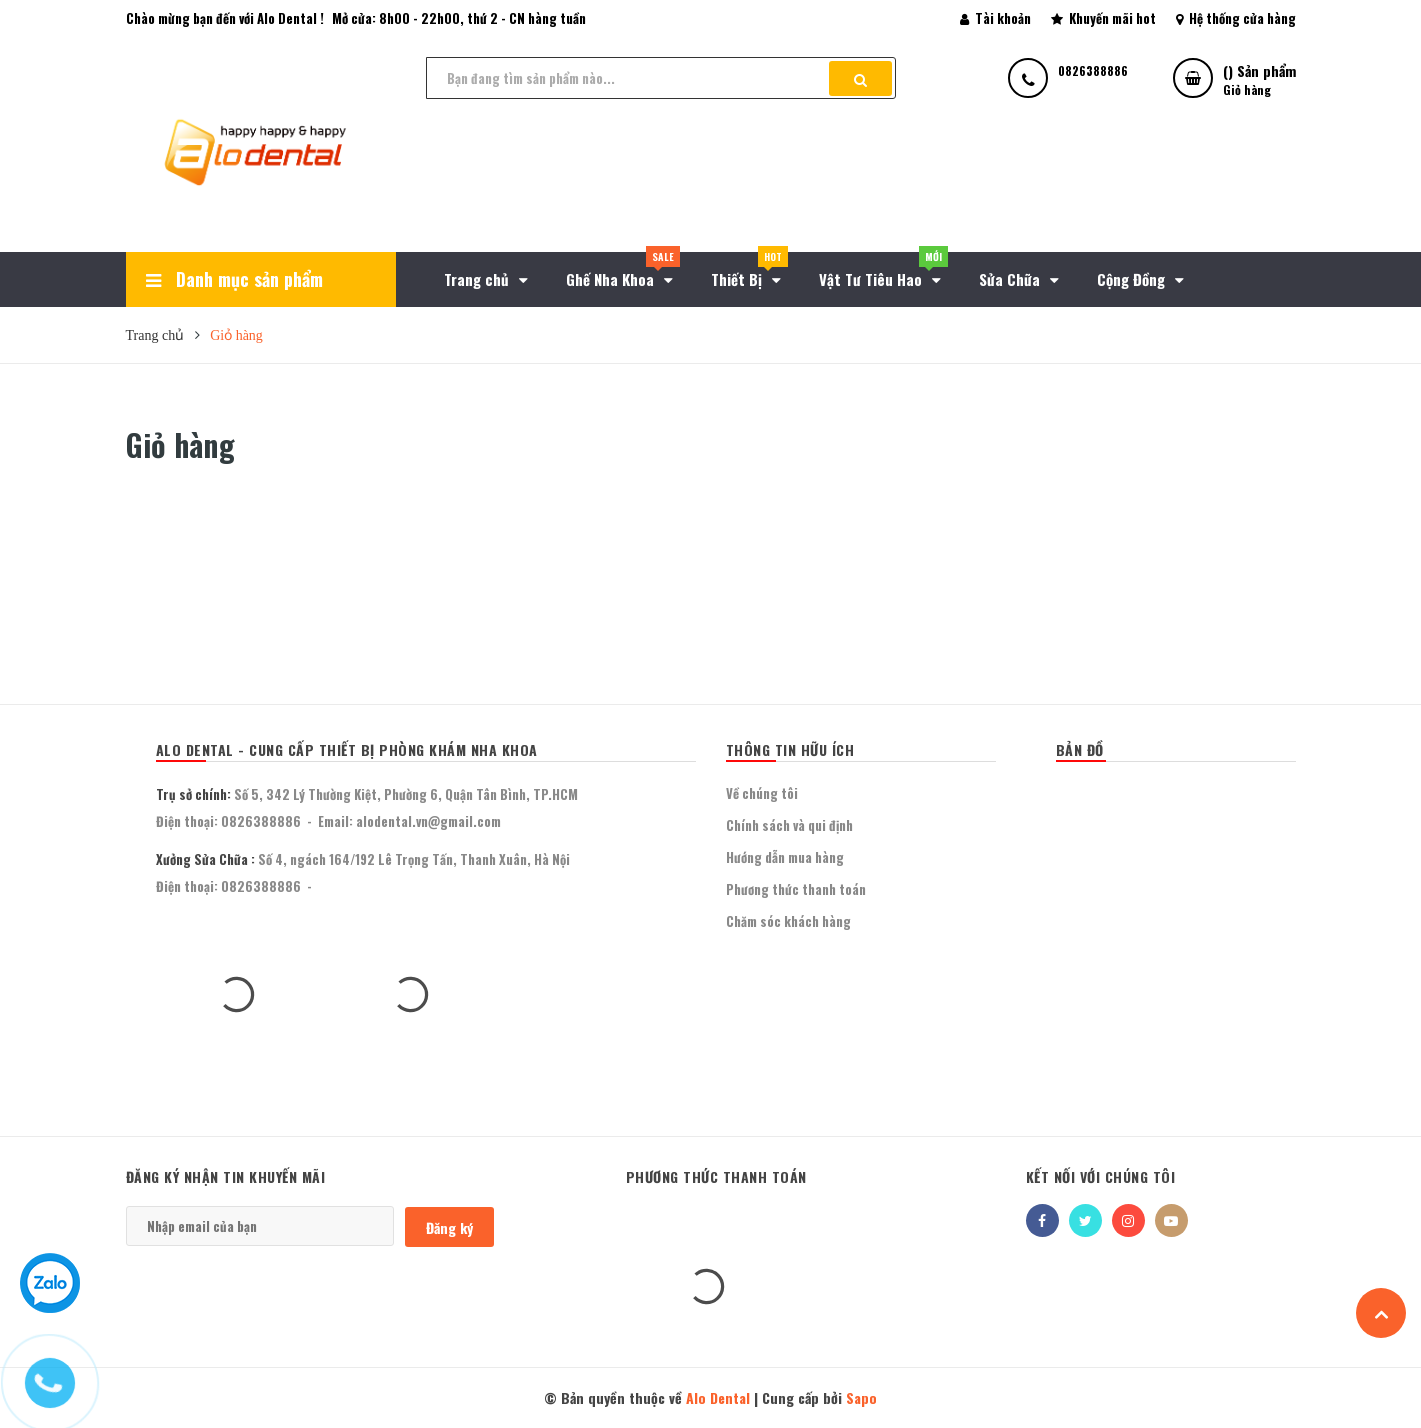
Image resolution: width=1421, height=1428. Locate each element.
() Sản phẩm (1259, 79)
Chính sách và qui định (789, 825)
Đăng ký (449, 1227)
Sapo (861, 1397)
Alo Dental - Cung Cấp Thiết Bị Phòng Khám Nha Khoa (347, 749)
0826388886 (261, 821)
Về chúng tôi (762, 793)
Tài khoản (995, 18)
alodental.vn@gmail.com (428, 821)
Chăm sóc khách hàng (788, 921)
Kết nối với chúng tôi (1101, 1176)
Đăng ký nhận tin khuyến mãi (226, 1176)
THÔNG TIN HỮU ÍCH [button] (790, 749)
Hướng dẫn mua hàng (785, 857)
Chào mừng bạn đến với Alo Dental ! (225, 18)
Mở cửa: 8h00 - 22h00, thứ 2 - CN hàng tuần (459, 18)
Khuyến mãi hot (1103, 18)
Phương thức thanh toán (796, 889)
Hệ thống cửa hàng (1236, 18)
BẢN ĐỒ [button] (1080, 749)
